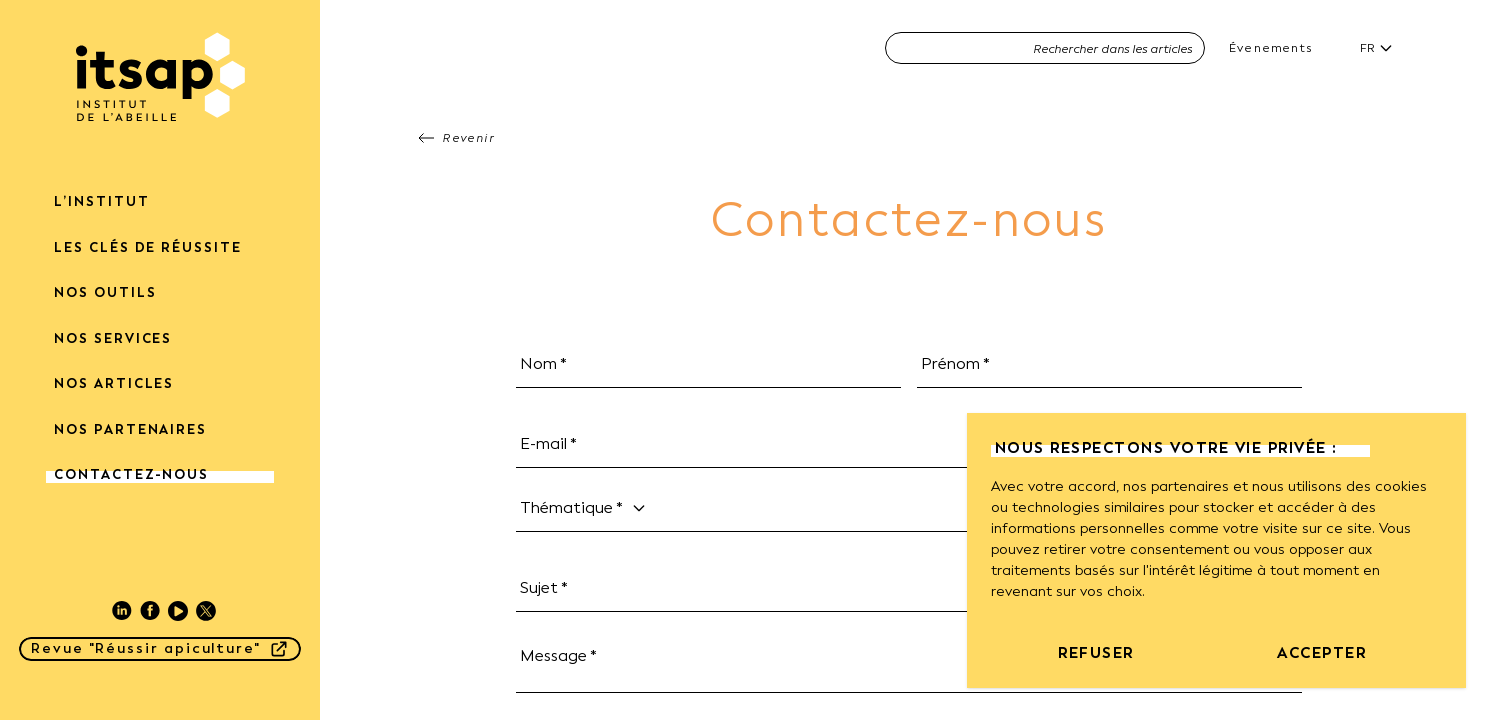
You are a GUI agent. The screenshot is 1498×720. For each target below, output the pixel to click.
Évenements (1270, 48)
